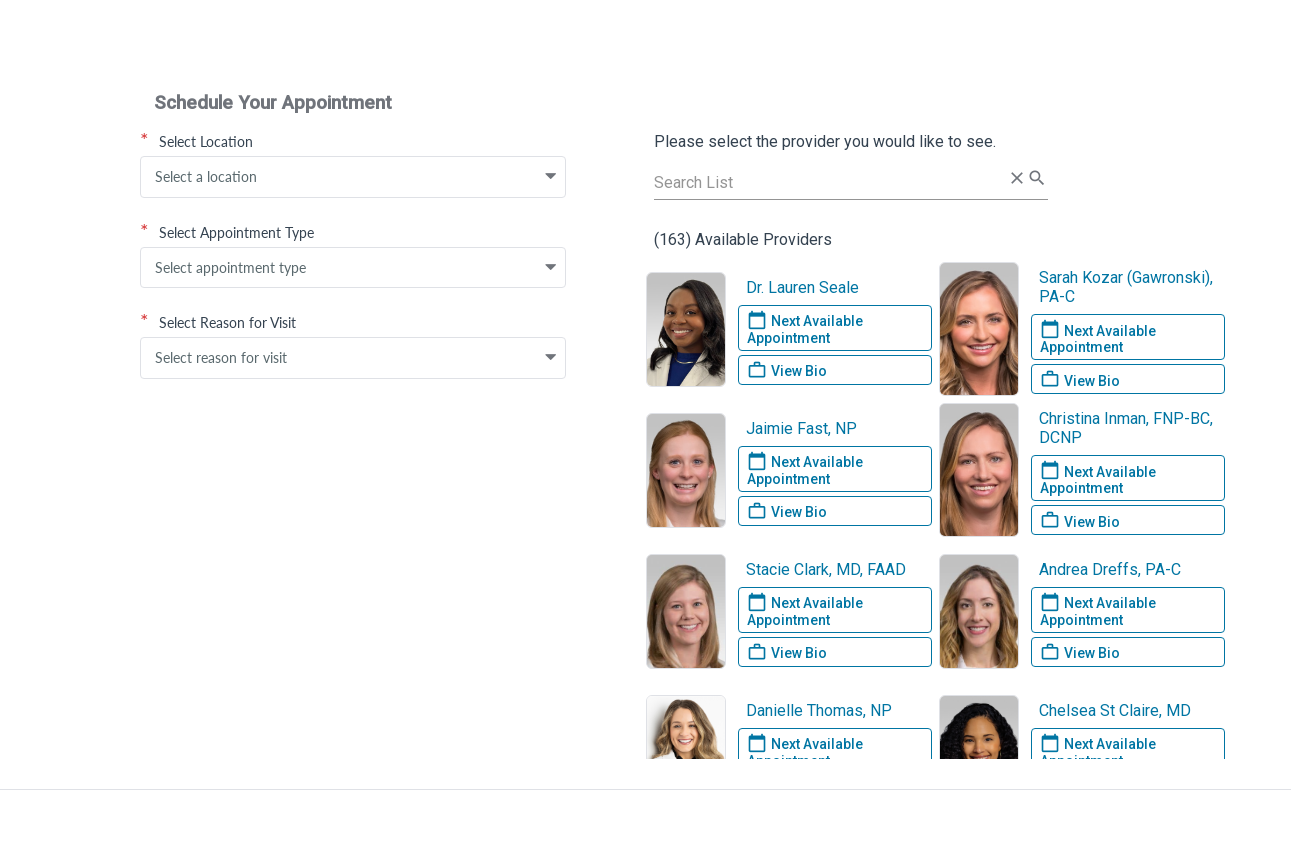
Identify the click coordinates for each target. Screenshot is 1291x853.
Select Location (196, 141)
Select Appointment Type (227, 232)
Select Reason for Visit (218, 322)
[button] (551, 177)
